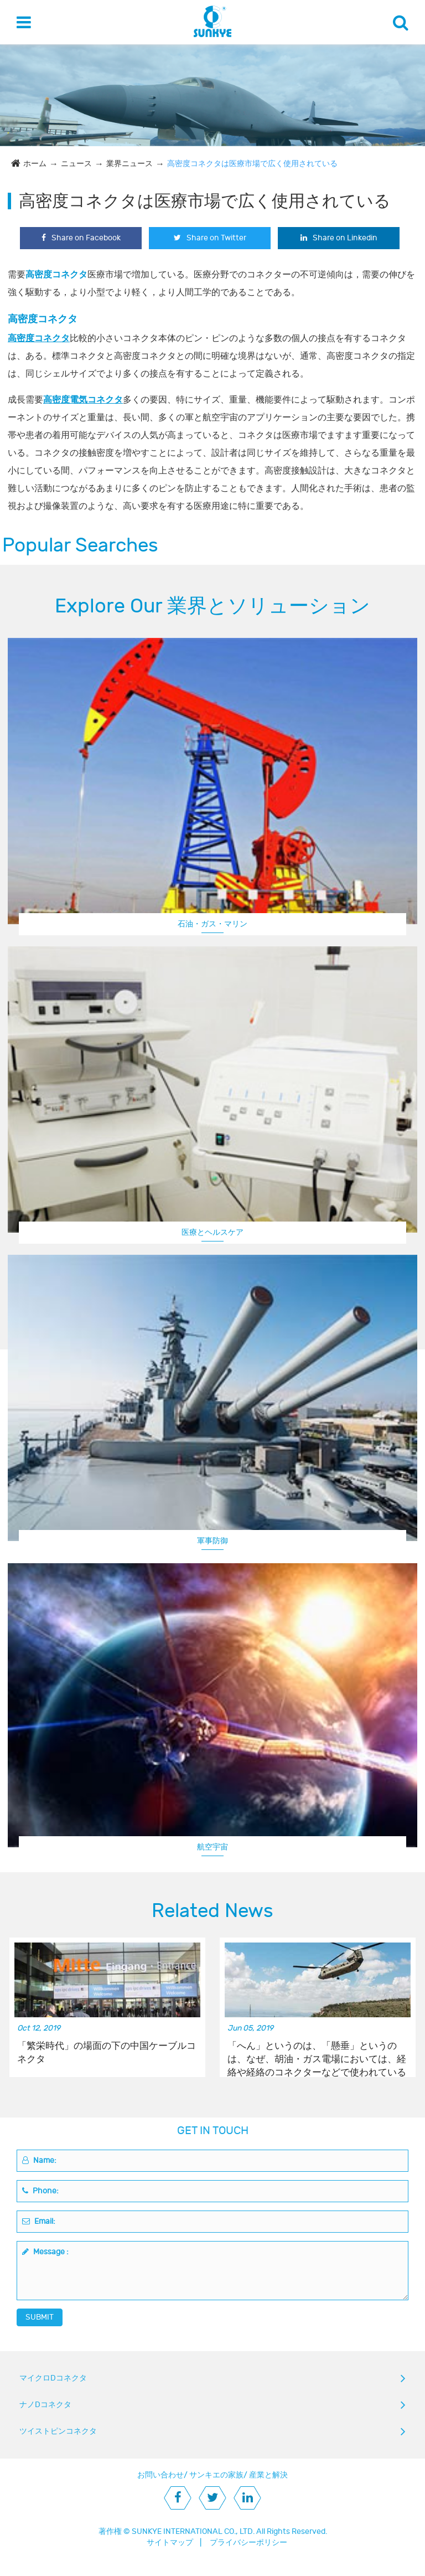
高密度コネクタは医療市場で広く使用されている (252, 163)
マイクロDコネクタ (53, 2378)
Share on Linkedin (338, 238)
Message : (45, 2251)
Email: (38, 2221)
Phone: (40, 2191)
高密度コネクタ (39, 338)
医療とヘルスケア (212, 1232)
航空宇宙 (212, 1847)
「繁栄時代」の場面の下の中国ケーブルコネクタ (106, 2053)
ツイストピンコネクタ (58, 2431)
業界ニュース (129, 163)
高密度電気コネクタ (83, 400)
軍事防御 (212, 1540)
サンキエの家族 (216, 2475)
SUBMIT (39, 2317)
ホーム (34, 163)
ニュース (76, 163)
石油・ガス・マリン (212, 924)
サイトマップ (170, 2542)
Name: (39, 2160)
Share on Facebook (81, 238)
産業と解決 (268, 2475)
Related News (212, 1911)
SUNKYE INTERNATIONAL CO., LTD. (193, 2531)
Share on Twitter (210, 238)
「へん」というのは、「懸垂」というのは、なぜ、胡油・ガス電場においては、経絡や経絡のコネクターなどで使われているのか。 (316, 2053)
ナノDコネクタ (45, 2404)
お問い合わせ (160, 2475)
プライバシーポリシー (248, 2542)
